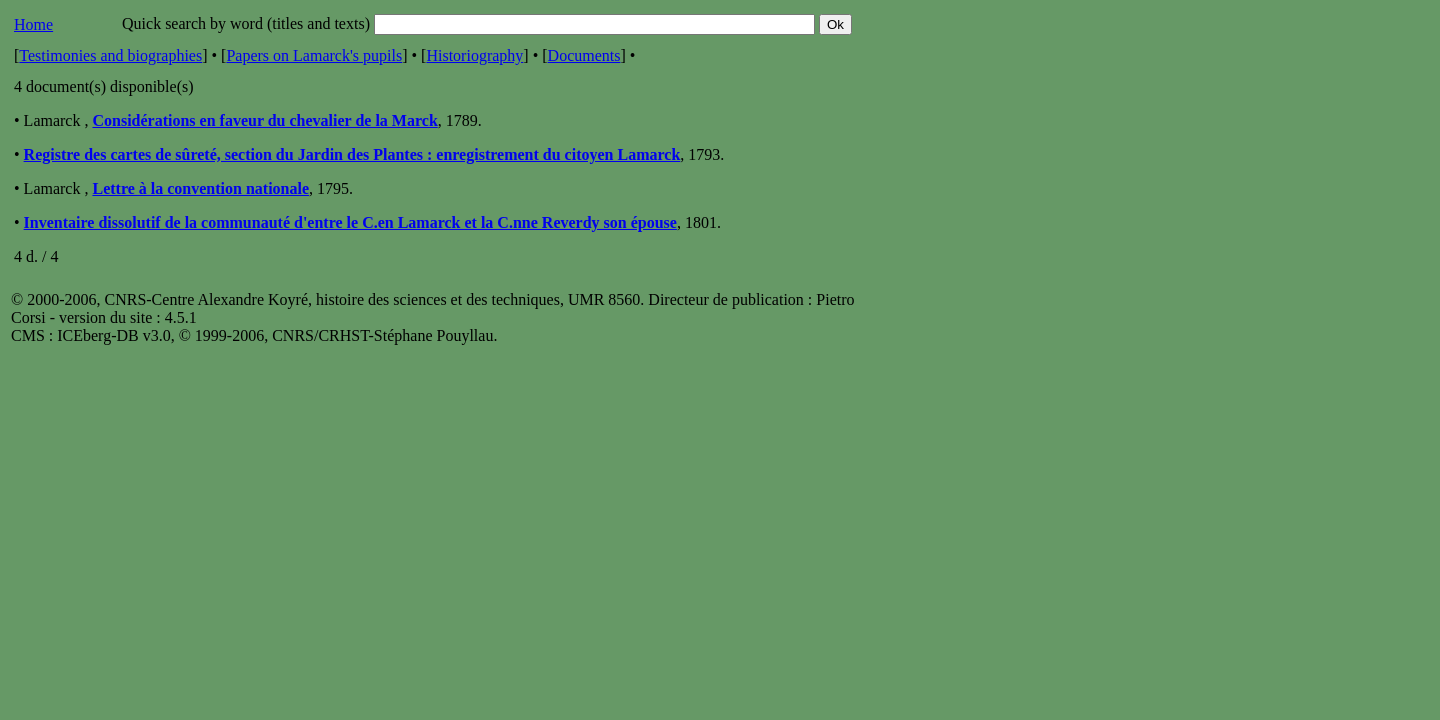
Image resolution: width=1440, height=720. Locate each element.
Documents (584, 55)
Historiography (474, 55)
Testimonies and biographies (110, 55)
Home (33, 24)
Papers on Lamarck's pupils (314, 55)
